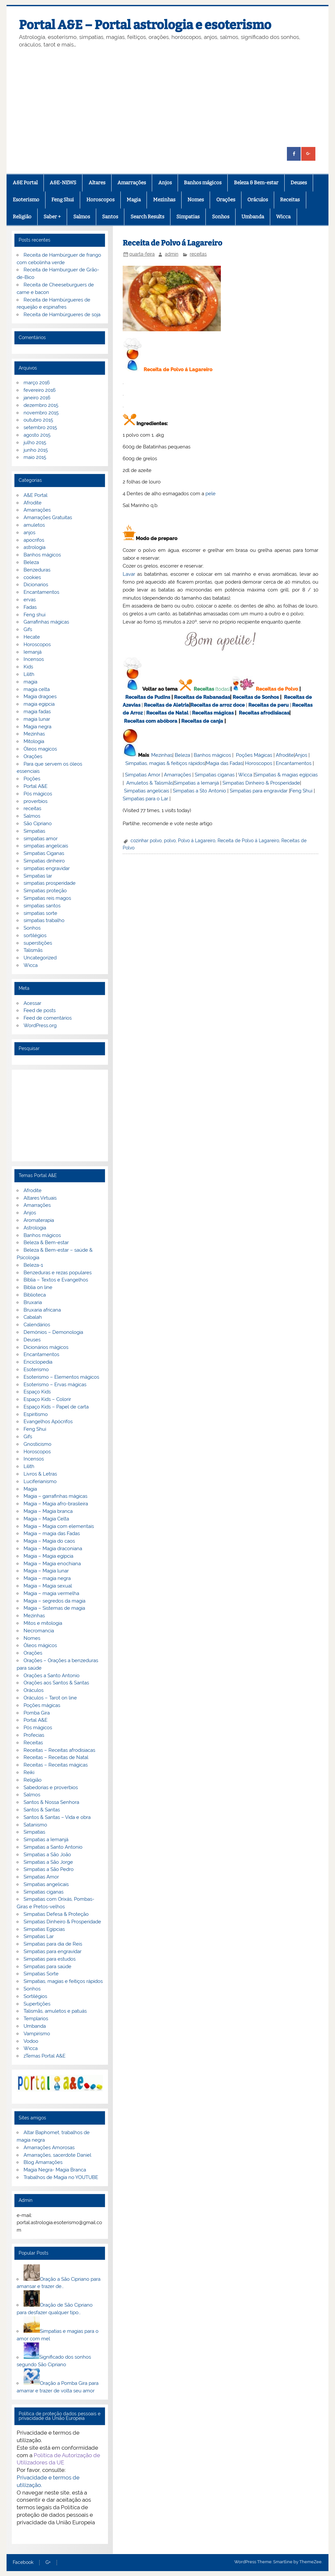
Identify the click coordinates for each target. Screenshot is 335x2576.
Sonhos (220, 217)
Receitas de (205, 705)
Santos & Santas (42, 1810)
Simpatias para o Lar (145, 799)
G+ (48, 2562)
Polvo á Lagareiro (196, 840)
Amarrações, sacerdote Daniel (57, 2155)
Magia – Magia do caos (49, 1541)
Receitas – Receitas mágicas (56, 1765)
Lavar (129, 574)
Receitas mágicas (213, 713)
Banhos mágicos (202, 183)
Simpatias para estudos (50, 1959)
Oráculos (257, 200)
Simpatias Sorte (41, 1974)
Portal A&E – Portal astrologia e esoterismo (145, 24)
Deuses (299, 183)
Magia (134, 200)
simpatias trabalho (44, 920)
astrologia (34, 547)
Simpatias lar (38, 876)
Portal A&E (35, 786)
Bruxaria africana (42, 1310)
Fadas (30, 607)
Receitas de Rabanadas (202, 697)
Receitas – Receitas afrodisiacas (59, 1750)
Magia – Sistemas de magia (54, 1608)
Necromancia (39, 1631)
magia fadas (37, 712)
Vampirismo (37, 2034)
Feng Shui (62, 200)
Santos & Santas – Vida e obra (57, 1817)
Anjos (165, 183)
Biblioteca (35, 1295)
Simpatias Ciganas (44, 853)
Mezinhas (164, 200)
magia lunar (37, 719)
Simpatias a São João (47, 1855)
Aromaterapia (39, 1220)
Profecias (34, 1735)
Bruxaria (33, 1302)
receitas (198, 254)
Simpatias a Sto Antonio (199, 791)
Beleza (182, 755)
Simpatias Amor (142, 775)
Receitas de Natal (167, 713)
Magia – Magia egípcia (48, 1556)
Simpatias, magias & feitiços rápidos (165, 763)
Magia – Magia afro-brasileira (56, 1504)
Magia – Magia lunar (46, 1571)
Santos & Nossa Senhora (51, 1802)
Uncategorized (40, 958)
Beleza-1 (33, 1265)
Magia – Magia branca (48, 1511)
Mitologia (34, 741)
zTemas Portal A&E (44, 2056)
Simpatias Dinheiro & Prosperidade (261, 783)
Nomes (195, 200)
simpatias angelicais (46, 846)
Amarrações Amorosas (49, 2147)
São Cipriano (38, 823)
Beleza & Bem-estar (256, 183)
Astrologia (35, 1228)
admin (171, 254)
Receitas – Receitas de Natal (56, 1757)
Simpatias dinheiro (44, 861)
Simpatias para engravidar (259, 791)
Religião (22, 217)
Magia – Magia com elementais (59, 1526)
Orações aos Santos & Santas (56, 1683)
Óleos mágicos (40, 1645)
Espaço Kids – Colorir (47, 1399)
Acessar (32, 1003)
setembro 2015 (40, 427)
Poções (32, 779)
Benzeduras (37, 570)
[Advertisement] (167, 98)
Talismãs (33, 950)
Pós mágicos (38, 794)
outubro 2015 (38, 420)
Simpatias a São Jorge (48, 1862)
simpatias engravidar (47, 868)
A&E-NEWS (63, 183)
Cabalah (33, 1317)
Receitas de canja (202, 721)
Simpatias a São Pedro (49, 1869)
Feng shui (34, 615)
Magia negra (37, 727)
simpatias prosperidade (50, 883)
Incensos (34, 659)
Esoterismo (26, 200)
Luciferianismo (40, 1481)
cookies (32, 577)
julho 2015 (35, 442)
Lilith (29, 674)
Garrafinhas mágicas (46, 622)
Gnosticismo (37, 1444)
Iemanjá (33, 652)
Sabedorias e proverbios (51, 1787)
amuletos (34, 525)
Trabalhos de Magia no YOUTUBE (61, 2177)
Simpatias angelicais (146, 791)
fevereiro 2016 (40, 390)
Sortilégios (35, 1996)
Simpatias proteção (45, 891)
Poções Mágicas (254, 755)
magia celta (37, 689)
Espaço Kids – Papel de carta (56, 1407)
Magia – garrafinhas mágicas (55, 1496)
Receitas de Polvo (277, 689)
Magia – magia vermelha (51, 1593)
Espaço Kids (37, 1392)
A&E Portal (25, 183)
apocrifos (34, 540)
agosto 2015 (37, 435)
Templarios (36, 2019)
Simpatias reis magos (47, 898)
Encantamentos (293, 763)
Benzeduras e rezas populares (58, 1273)
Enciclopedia (38, 1362)
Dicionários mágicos (46, 1347)
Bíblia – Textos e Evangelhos (56, 1280)
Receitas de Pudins (147, 697)
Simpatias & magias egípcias (286, 775)
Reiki (29, 1772)
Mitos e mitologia (43, 1623)
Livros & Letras (40, 1474)
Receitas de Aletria (166, 705)
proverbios (35, 801)
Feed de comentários (48, 1018)
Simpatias (188, 217)
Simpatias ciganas (215, 775)
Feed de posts (40, 1010)
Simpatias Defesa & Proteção (56, 1914)
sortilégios (35, 935)
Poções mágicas (42, 1705)
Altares (97, 183)
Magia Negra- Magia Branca (55, 2170)
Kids (28, 667)
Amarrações (131, 183)
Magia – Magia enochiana (52, 1564)
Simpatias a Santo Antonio (53, 1847)
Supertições (37, 2004)
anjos (29, 532)
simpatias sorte (40, 913)
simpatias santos (42, 906)
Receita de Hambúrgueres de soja (62, 314)
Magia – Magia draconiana (53, 1548)
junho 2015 (36, 450)
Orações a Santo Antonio (51, 1675)
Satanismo (35, 1825)
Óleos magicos (40, 749)
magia (30, 682)
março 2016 (37, 383)
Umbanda (252, 217)
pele (210, 494)
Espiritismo (36, 1414)
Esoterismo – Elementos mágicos (61, 1377)
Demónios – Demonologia (53, 1332)
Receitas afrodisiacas (264, 713)
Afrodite (285, 755)
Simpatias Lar (39, 1936)
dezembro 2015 (41, 405)
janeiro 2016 (37, 398)
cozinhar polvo (146, 840)
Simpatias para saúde (47, 1966)
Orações (225, 200)
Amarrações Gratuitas (48, 517)
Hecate (32, 637)
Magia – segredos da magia (54, 1601)
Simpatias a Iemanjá (196, 783)
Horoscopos (100, 200)
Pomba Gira (37, 1713)
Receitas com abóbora (150, 721)
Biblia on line (38, 1287)
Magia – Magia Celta (46, 1519)
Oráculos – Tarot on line (50, 1698)
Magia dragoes (40, 696)
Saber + (52, 217)
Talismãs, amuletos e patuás (55, 2011)
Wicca (283, 217)
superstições (38, 943)
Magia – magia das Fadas (52, 1533)
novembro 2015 (41, 413)
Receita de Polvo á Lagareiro (248, 840)
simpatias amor (41, 839)
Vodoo (31, 2041)
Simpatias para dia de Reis (53, 1944)
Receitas (290, 200)
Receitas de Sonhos (256, 697)
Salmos (81, 217)
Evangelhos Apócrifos (48, 1421)
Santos (110, 217)
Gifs (28, 629)
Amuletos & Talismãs (149, 783)
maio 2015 (35, 457)
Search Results (147, 217)
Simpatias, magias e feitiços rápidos (63, 1981)
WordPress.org (40, 1025)
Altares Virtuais (40, 1198)
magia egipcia (39, 704)
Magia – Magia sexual (48, 1586)
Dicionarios (36, 585)
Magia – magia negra (47, 1578)
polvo (170, 840)
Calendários (37, 1325)
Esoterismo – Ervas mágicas (55, 1385)
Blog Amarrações (43, 2162)
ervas (30, 600)
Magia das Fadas (224, 763)
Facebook (23, 2562)
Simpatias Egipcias (44, 1929)
